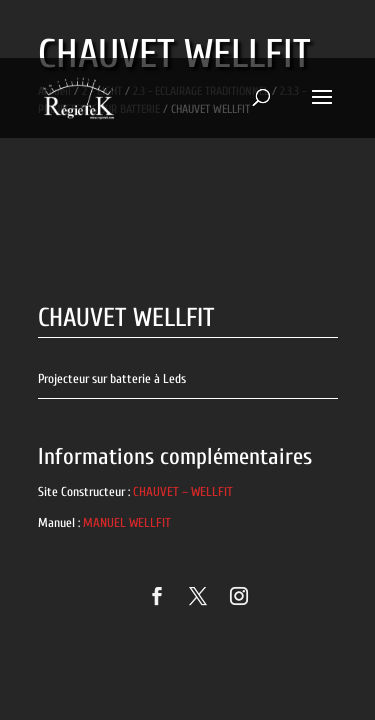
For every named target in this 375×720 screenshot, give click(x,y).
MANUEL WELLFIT (127, 522)
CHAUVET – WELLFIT (183, 491)
